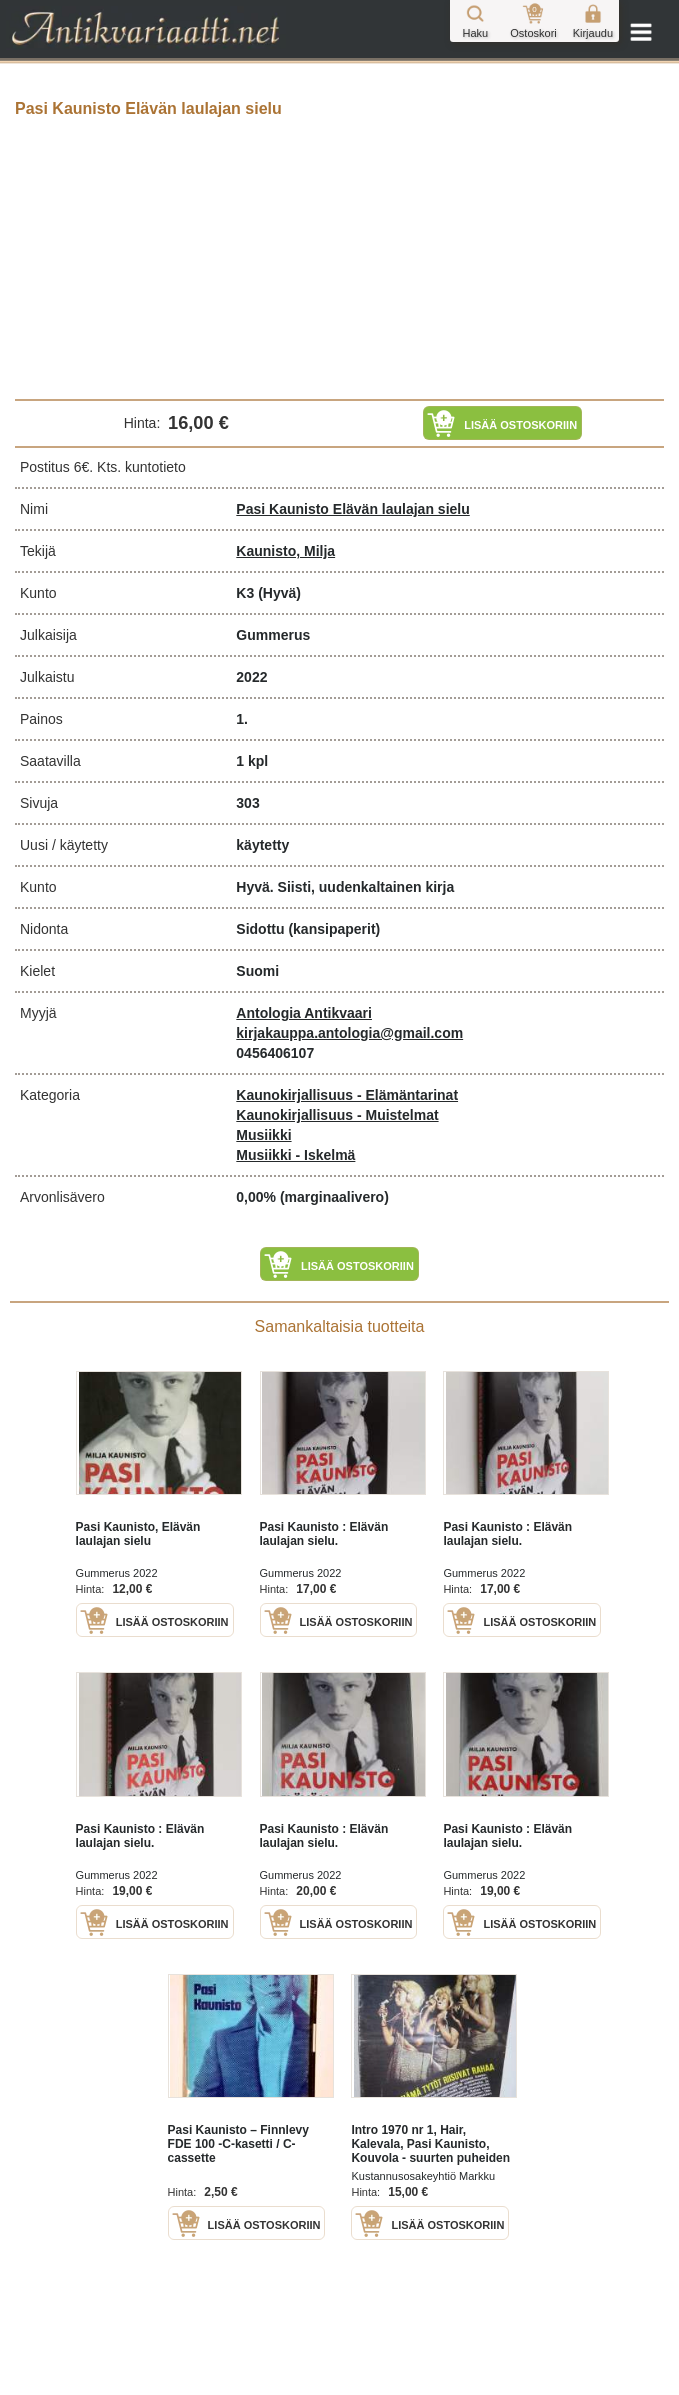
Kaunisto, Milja (285, 551)
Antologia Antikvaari (304, 1013)
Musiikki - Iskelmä (295, 1155)
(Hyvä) (279, 593)
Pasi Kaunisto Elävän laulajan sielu (352, 509)
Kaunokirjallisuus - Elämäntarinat (347, 1095)
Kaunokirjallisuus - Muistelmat (337, 1115)
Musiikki (263, 1135)
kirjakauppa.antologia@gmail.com (349, 1033)
